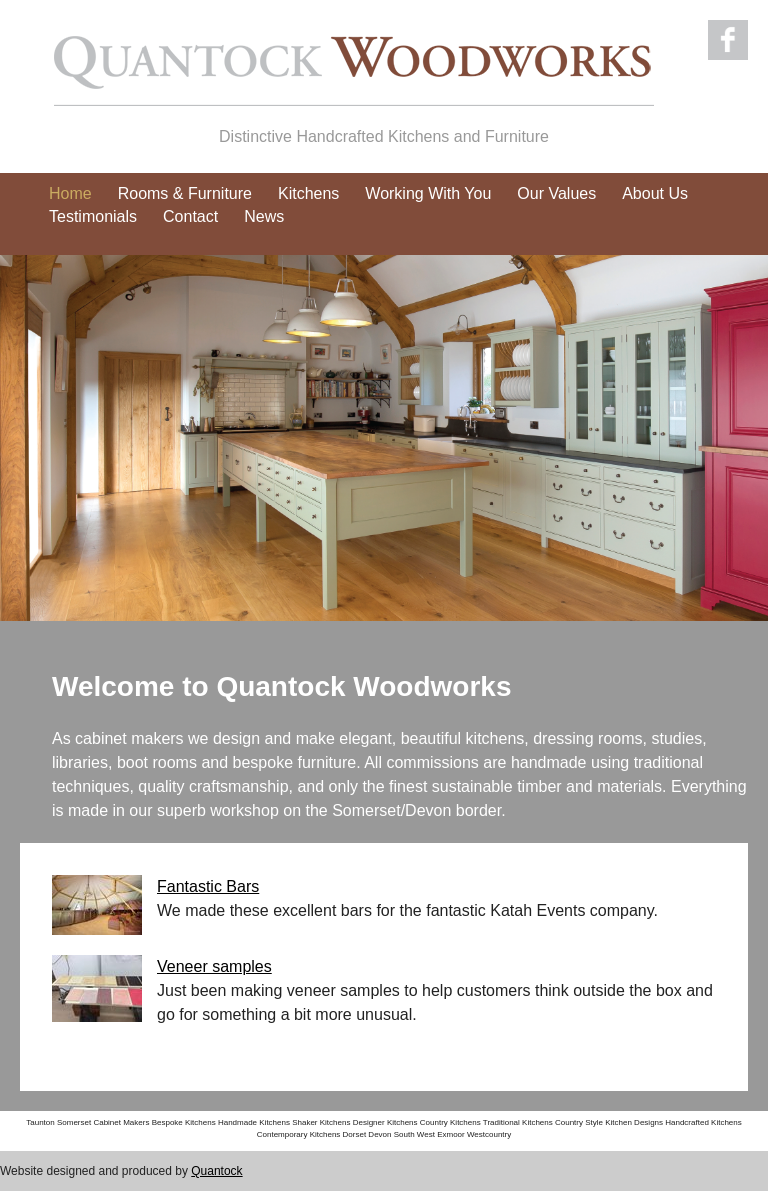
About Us (655, 193)
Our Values (556, 193)
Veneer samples (214, 966)
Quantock (216, 1171)
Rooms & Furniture (185, 193)
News (264, 216)
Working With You (428, 193)
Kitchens (308, 193)
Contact (190, 216)
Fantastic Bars (208, 886)
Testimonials (93, 216)
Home (70, 193)
